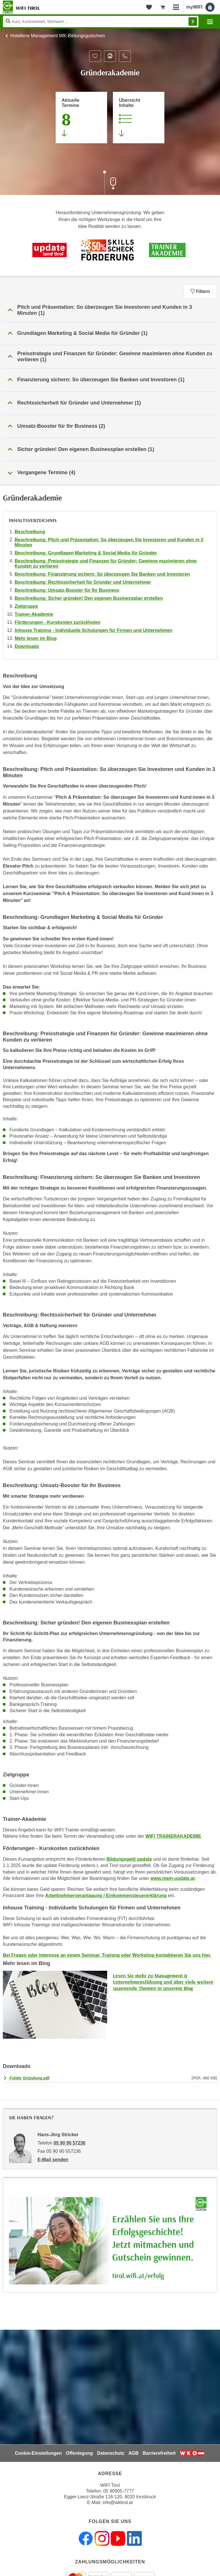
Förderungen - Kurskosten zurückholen (58, 622)
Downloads (27, 646)
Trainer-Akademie (34, 614)
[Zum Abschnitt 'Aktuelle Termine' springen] (81, 117)
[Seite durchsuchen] (101, 21)
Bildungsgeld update (129, 1859)
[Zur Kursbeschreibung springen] (138, 117)
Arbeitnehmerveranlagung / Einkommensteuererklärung (106, 1895)
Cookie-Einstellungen (38, 2453)
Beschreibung (30, 531)
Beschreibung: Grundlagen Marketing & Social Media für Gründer (86, 552)
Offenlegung (79, 2453)
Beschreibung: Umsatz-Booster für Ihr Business (67, 590)
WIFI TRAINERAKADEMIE (173, 1836)
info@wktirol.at (118, 2502)
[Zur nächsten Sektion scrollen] (110, 183)
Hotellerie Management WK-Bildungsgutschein (57, 35)
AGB (133, 2453)
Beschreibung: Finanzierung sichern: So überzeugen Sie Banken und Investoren (102, 574)
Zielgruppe (26, 606)
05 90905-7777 (118, 2491)
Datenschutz (110, 2453)
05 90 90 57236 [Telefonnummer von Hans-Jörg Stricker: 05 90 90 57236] (69, 2143)
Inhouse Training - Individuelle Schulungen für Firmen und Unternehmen (93, 630)
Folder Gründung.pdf (29, 2078)
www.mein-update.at (172, 1878)
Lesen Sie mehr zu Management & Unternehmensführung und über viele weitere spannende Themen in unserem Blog (163, 1981)
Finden (192, 21)
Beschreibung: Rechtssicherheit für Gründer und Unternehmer (83, 582)
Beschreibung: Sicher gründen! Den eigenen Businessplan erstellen (89, 598)
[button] (110, 310)
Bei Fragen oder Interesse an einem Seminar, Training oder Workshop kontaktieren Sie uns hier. (107, 1955)
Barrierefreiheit (159, 2453)
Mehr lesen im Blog (36, 638)
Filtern (200, 291)
